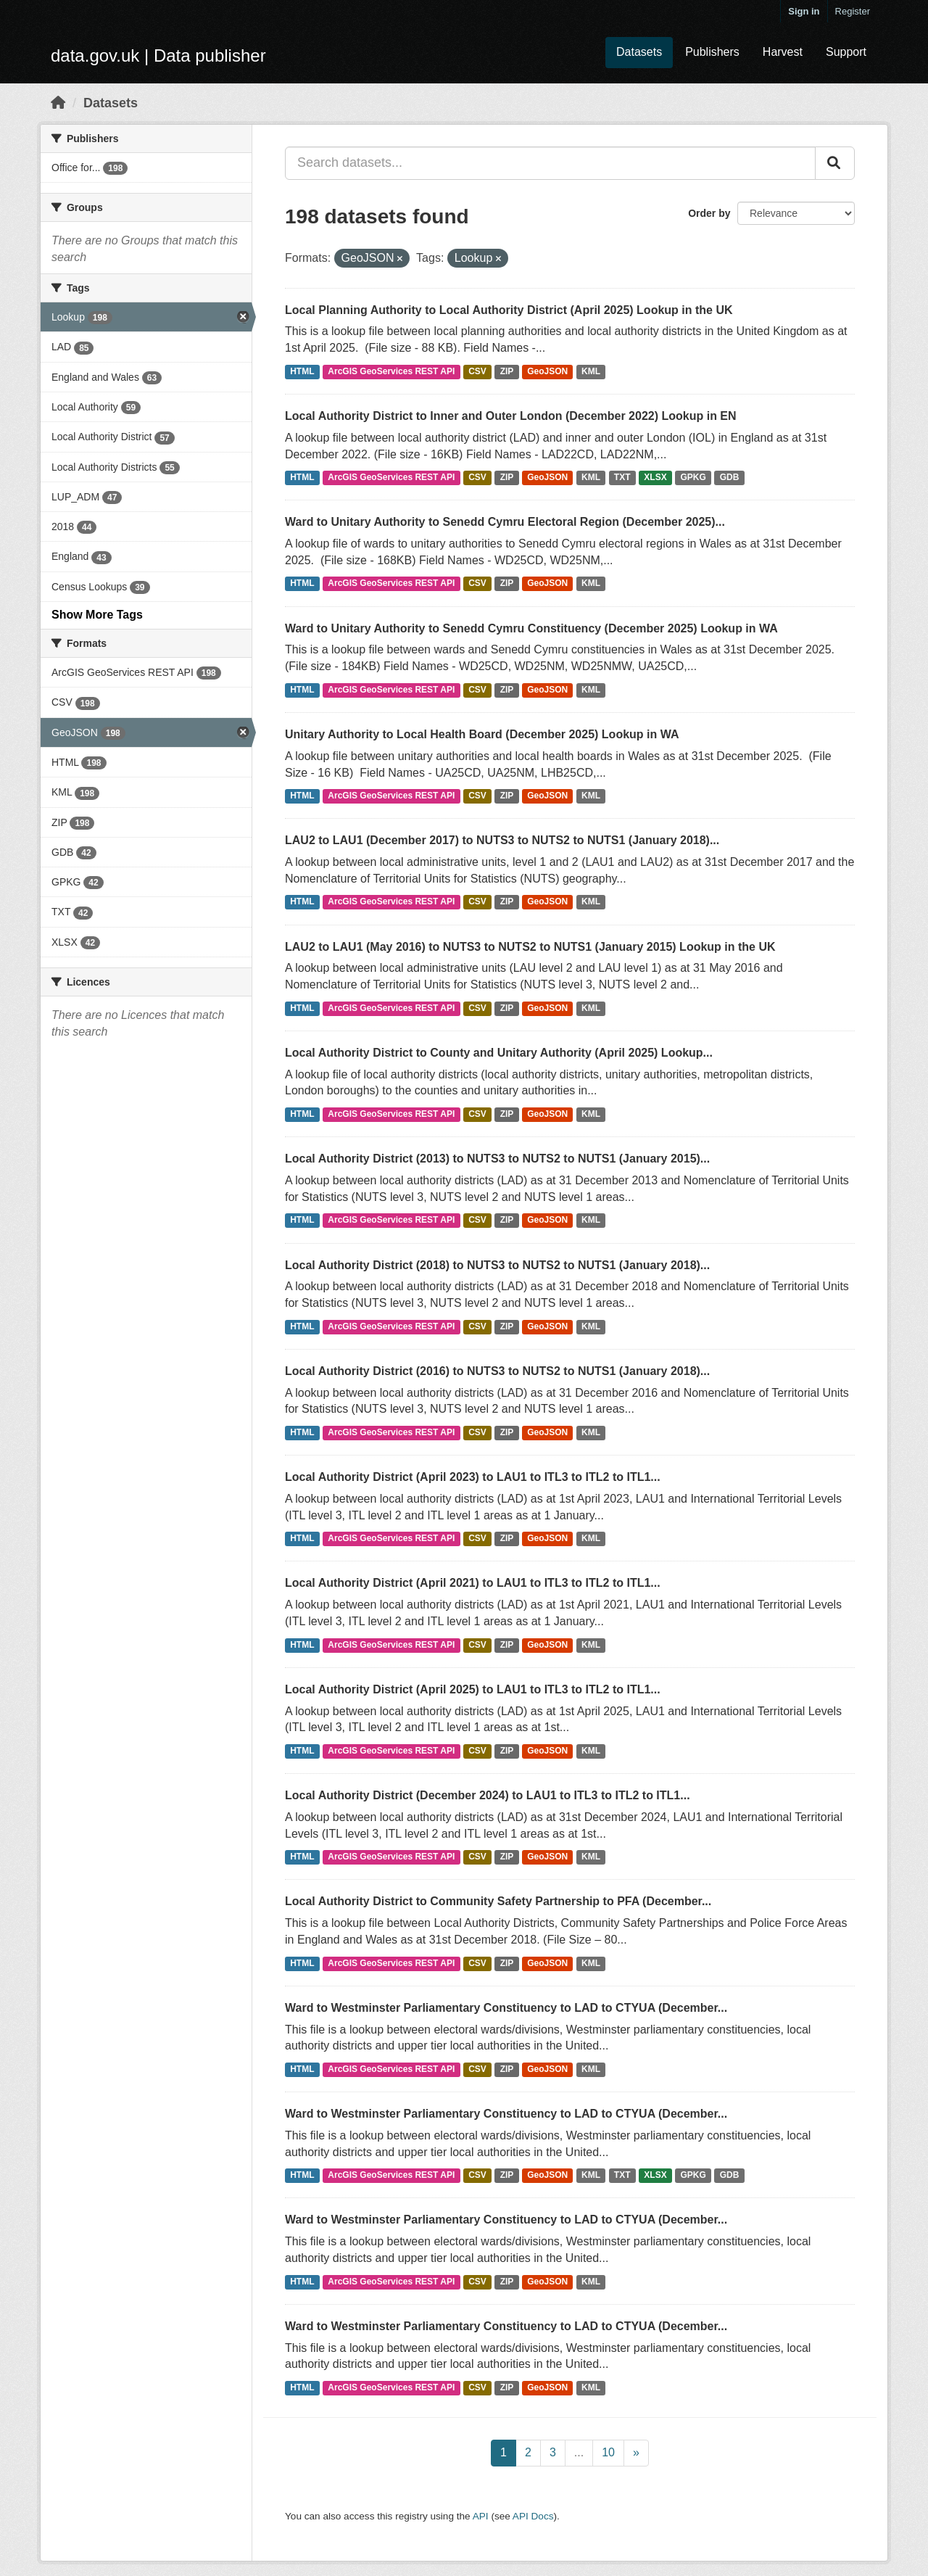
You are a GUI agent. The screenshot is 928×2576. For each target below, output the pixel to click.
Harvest (783, 52)
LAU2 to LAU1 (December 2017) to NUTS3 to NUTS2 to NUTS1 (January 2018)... (502, 840)
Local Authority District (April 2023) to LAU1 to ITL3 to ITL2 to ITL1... (472, 1477)
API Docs (533, 2516)
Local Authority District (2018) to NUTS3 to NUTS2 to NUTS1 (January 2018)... (497, 1265)
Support (846, 52)
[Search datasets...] (550, 163)
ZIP (507, 371)
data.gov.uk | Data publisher (158, 55)
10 (608, 2452)
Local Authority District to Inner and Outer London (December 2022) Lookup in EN (511, 416)
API (481, 2516)
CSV (477, 371)
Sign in (803, 11)
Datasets (639, 52)
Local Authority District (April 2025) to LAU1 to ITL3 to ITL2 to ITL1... (472, 1689)
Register (852, 11)
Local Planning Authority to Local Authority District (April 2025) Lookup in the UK (509, 310)
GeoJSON (547, 371)
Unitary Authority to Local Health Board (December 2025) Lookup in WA (482, 734)
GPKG (693, 477)
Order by (709, 213)
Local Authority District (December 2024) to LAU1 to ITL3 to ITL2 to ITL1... (487, 1795)
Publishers (712, 52)
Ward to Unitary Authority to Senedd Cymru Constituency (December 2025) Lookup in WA (531, 628)
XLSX (655, 477)
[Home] (58, 103)
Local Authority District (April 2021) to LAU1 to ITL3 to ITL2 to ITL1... (472, 1583)
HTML (302, 371)
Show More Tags (97, 614)
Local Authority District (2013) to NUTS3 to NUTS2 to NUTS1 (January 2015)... (497, 1158)
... (579, 2452)
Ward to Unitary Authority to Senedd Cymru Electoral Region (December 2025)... (505, 522)
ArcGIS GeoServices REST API (391, 371)
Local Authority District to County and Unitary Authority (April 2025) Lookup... (499, 1052)
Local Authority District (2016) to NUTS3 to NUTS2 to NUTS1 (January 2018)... (497, 1371)
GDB (730, 477)
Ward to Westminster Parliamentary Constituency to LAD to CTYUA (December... (506, 2008)
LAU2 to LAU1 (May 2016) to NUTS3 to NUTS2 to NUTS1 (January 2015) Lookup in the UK (530, 947)
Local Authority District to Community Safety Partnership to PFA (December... (498, 1901)
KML (590, 371)
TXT (622, 477)
